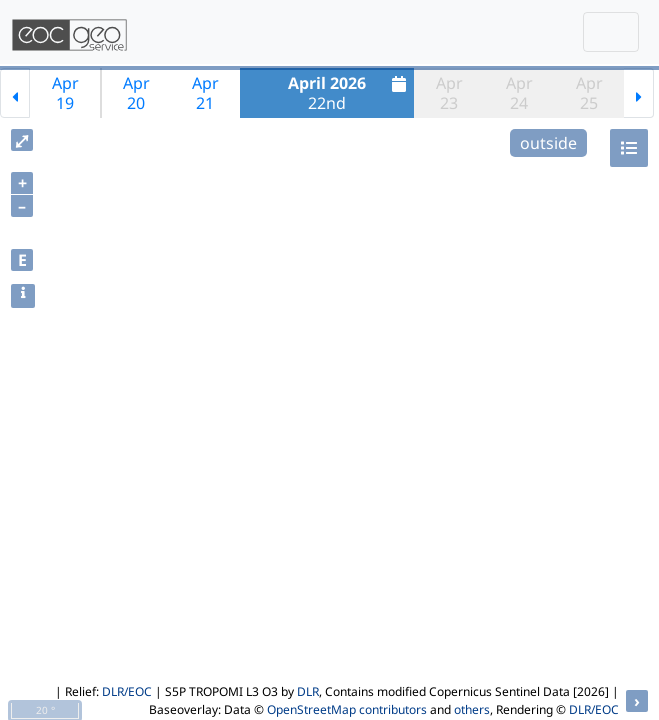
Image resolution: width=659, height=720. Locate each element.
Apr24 (519, 93)
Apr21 (205, 93)
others (472, 709)
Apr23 (449, 93)
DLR (308, 691)
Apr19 (65, 93)
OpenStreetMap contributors (347, 709)
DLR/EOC (127, 691)
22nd (349, 93)
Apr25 (589, 93)
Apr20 (136, 93)
